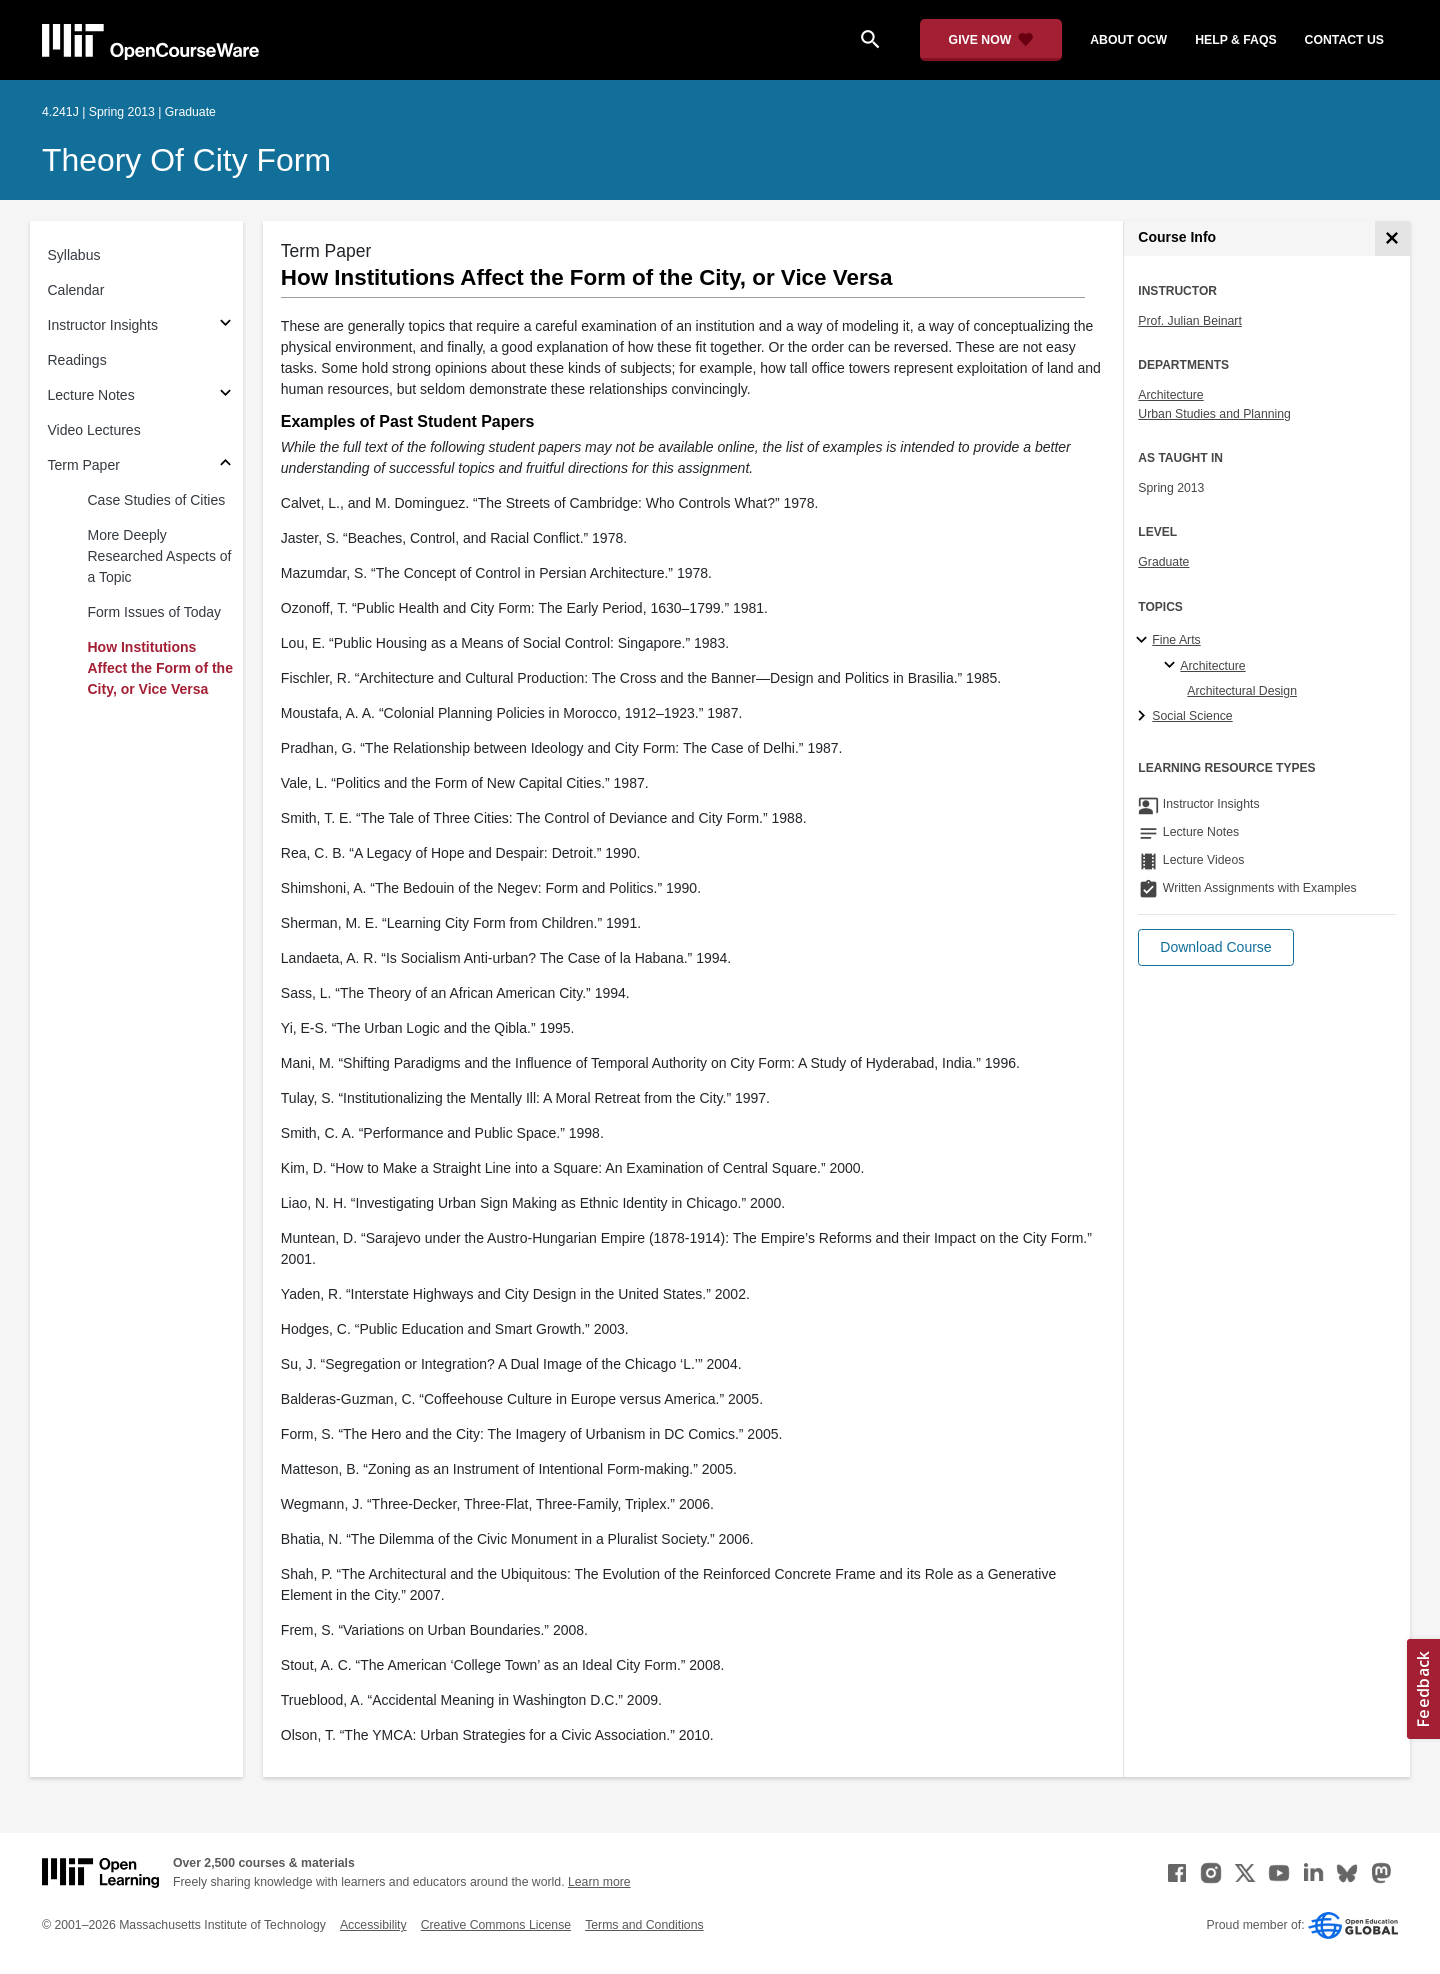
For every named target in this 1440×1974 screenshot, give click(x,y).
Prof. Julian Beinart (1190, 321)
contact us (1344, 40)
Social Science (1192, 716)
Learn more (599, 1882)
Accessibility (373, 1925)
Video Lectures (94, 430)
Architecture (1170, 395)
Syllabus (74, 255)
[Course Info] (1392, 238)
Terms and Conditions (644, 1925)
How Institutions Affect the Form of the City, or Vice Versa (160, 668)
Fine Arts (1176, 640)
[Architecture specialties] (1172, 666)
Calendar (76, 290)
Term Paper (84, 465)
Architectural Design (1242, 691)
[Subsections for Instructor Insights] (225, 325)
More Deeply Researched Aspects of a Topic (160, 556)
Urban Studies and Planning (1214, 414)
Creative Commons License (496, 1925)
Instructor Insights (103, 325)
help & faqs (1235, 40)
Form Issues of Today (155, 612)
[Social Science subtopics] (1144, 717)
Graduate (1163, 562)
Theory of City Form (186, 160)
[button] (1215, 947)
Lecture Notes (91, 395)
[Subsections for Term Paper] (225, 465)
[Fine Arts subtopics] (1144, 641)
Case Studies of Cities (157, 500)
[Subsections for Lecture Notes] (225, 395)
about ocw (1128, 40)
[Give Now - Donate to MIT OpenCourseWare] (991, 40)
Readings (77, 360)
